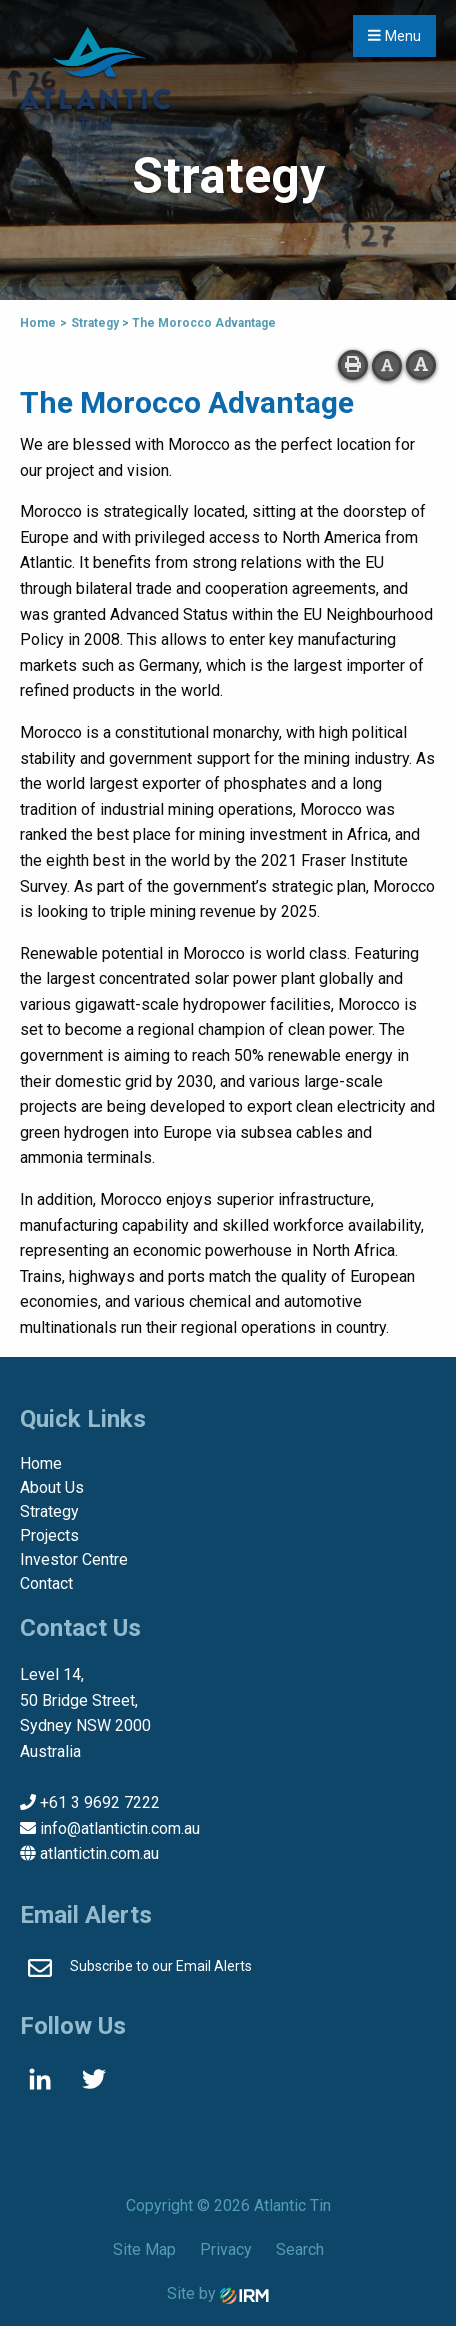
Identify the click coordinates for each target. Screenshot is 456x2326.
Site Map (144, 2249)
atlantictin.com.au (99, 1853)
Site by (218, 2293)
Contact (46, 1583)
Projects (49, 1535)
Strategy (49, 1511)
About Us (52, 1487)
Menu (394, 36)
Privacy (226, 2249)
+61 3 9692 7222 (100, 1802)
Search (300, 2249)
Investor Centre (74, 1559)
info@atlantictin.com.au (120, 1828)
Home (41, 1463)
